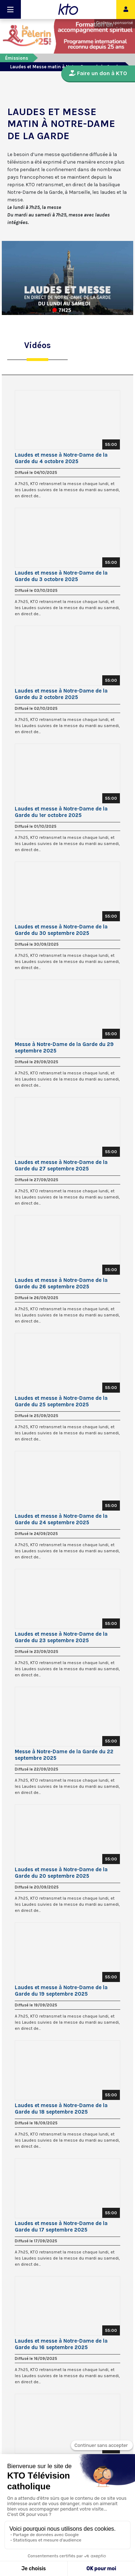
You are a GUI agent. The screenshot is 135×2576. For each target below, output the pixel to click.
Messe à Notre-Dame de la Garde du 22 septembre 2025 (64, 1754)
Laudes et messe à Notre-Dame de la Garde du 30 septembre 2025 (61, 929)
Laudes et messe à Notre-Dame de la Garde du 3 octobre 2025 (61, 576)
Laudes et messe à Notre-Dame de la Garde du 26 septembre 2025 (61, 1283)
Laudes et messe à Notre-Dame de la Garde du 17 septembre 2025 (61, 2226)
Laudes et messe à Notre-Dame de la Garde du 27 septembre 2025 (61, 1165)
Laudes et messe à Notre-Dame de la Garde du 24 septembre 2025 (61, 1519)
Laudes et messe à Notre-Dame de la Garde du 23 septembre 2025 (61, 1637)
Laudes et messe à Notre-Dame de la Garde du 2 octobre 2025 (61, 694)
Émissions (16, 58)
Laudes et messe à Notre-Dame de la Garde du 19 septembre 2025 (61, 1990)
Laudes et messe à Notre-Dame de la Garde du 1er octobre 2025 (61, 811)
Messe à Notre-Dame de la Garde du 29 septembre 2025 (64, 1047)
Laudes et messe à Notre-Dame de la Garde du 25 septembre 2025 (61, 1401)
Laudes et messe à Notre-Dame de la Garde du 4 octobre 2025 (61, 458)
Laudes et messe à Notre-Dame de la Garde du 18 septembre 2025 (61, 2108)
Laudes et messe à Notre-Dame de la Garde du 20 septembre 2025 (61, 1872)
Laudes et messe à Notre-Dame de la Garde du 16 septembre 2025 (61, 2344)
